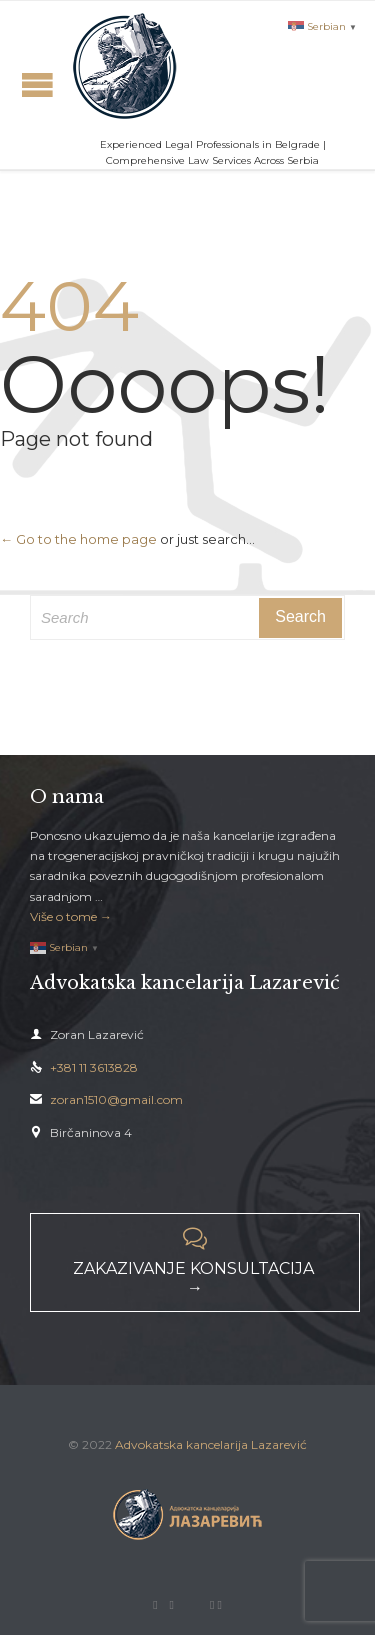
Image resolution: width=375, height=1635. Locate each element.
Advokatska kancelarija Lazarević (211, 1444)
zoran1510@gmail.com (106, 1099)
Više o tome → (71, 916)
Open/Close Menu (37, 84)
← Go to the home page (78, 539)
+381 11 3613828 (84, 1067)
